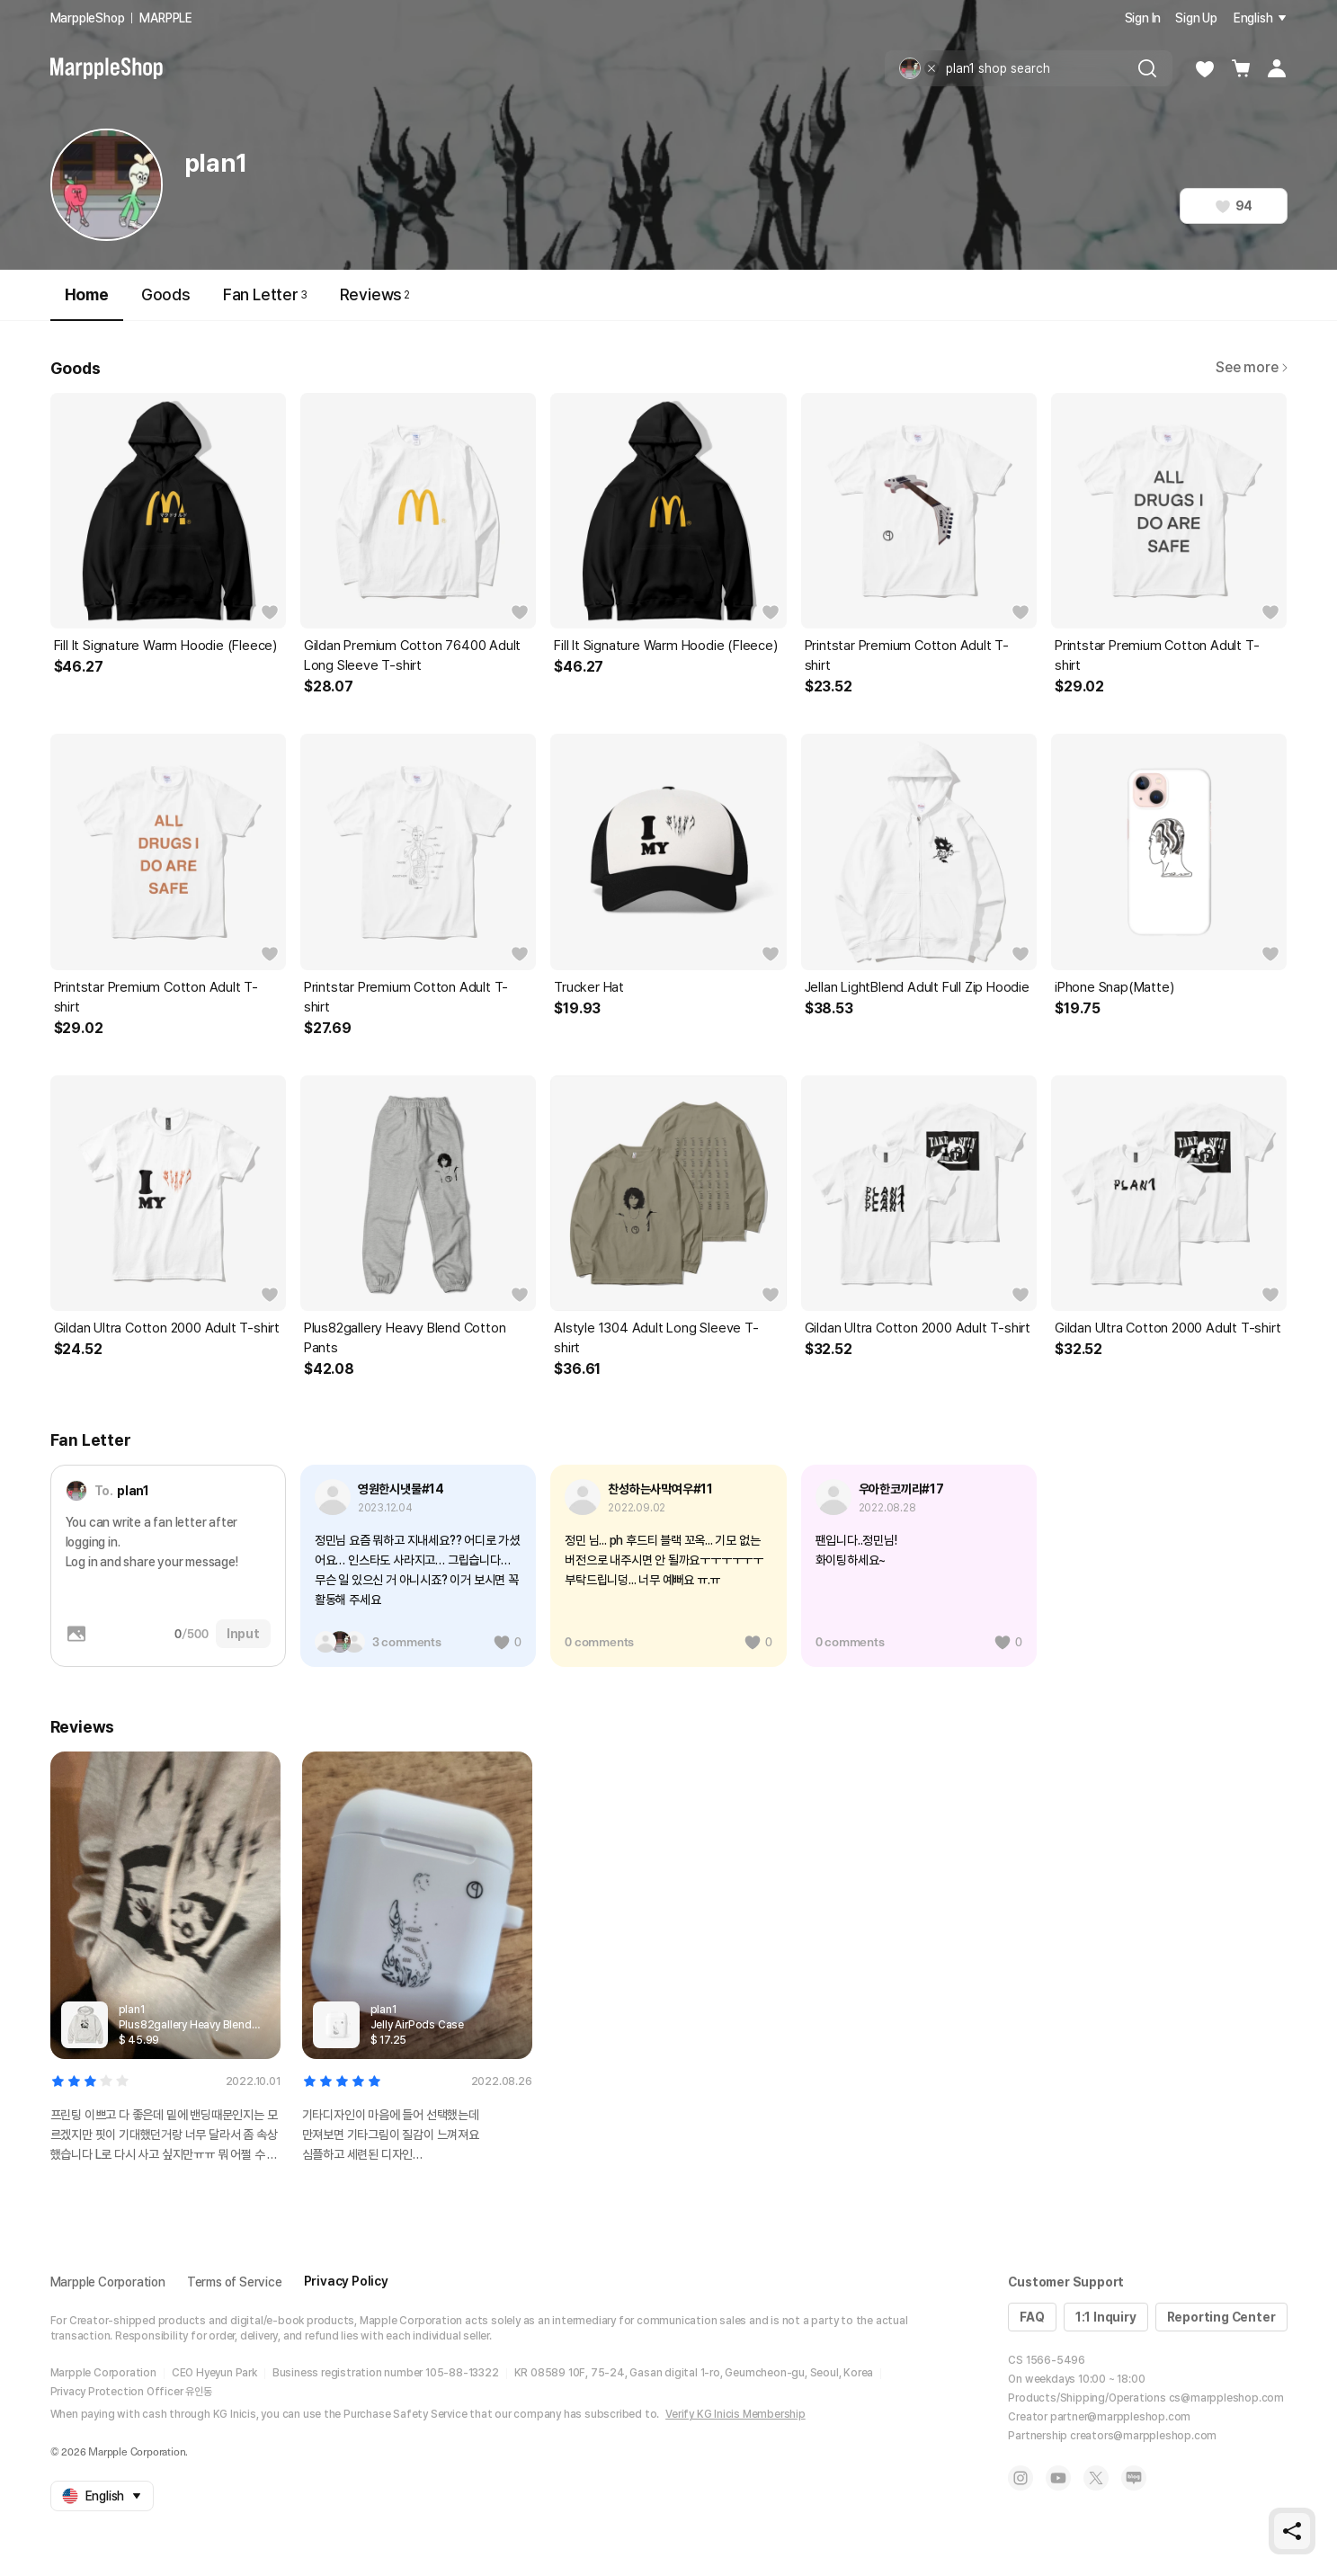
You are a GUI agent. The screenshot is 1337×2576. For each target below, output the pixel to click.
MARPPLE (165, 18)
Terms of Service (234, 2282)
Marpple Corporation (107, 2282)
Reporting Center (1221, 2317)
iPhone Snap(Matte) (1114, 987)
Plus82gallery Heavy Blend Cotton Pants (405, 1338)
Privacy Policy (346, 2281)
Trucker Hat (589, 987)
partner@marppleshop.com (1120, 2417)
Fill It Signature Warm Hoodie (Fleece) (165, 645)
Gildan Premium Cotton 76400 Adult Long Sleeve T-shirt (412, 655)
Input (243, 1634)
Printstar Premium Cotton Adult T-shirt (907, 655)
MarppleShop (87, 18)
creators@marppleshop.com (1143, 2435)
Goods (166, 294)
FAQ (1032, 2317)
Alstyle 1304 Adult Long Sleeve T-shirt (656, 1338)
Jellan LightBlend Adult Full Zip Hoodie (917, 987)
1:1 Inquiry (1105, 2317)
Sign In (1143, 18)
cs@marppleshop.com (1226, 2398)
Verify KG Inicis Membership (735, 2414)
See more (1251, 367)
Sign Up (1196, 18)
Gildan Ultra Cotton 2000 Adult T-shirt (167, 1328)
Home (86, 302)
